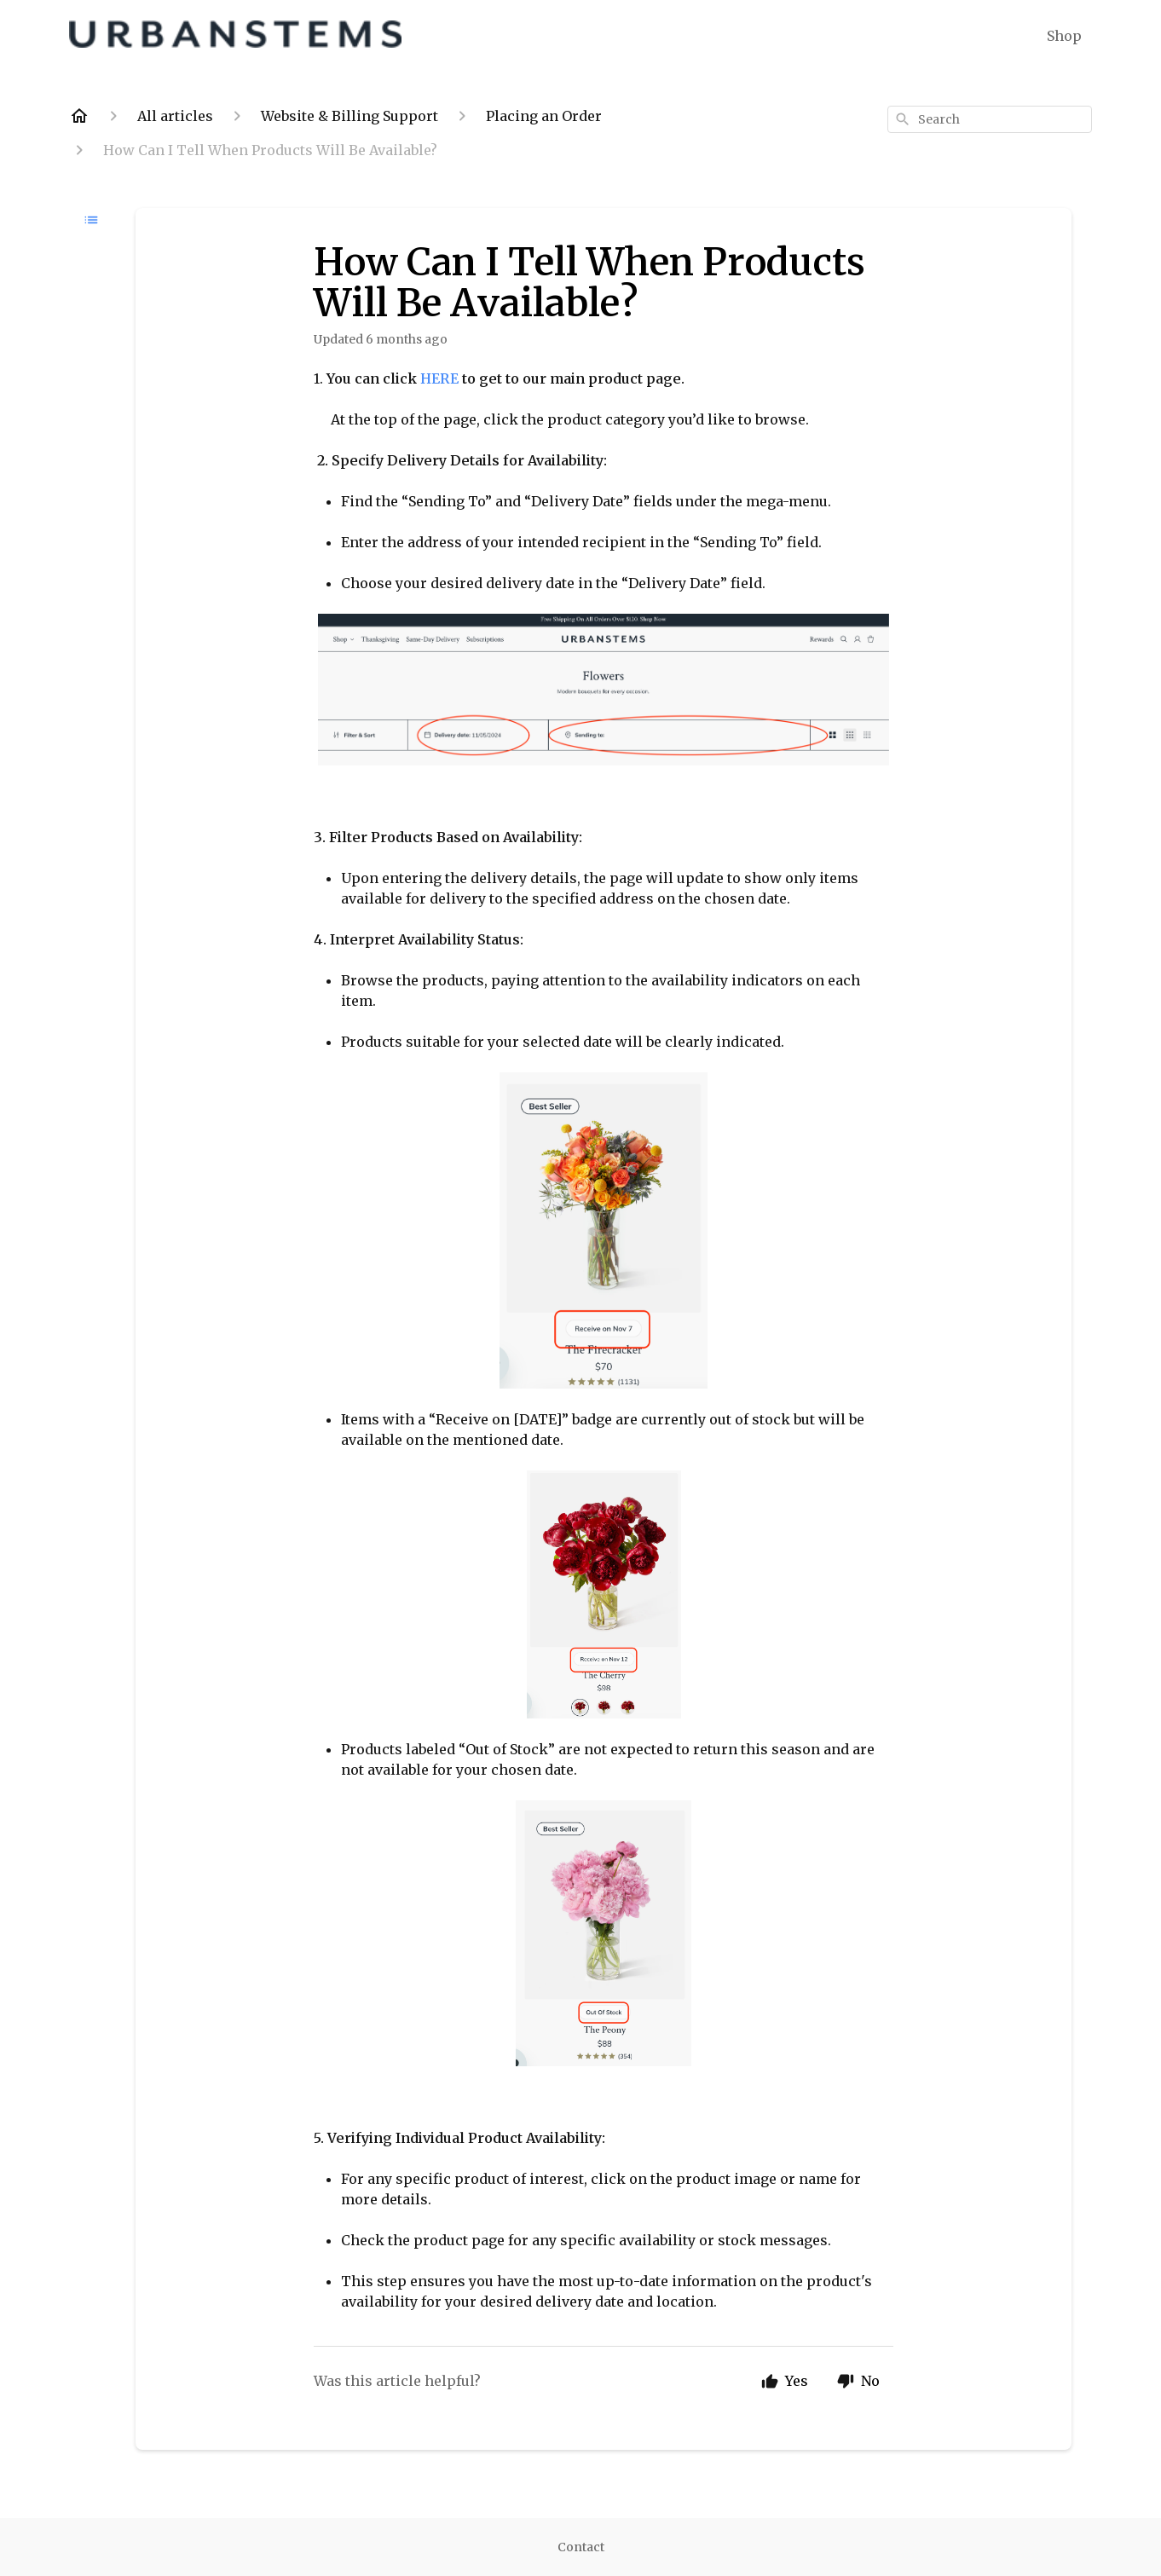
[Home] (79, 116)
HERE (441, 378)
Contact (580, 2547)
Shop (1064, 35)
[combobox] (989, 119)
